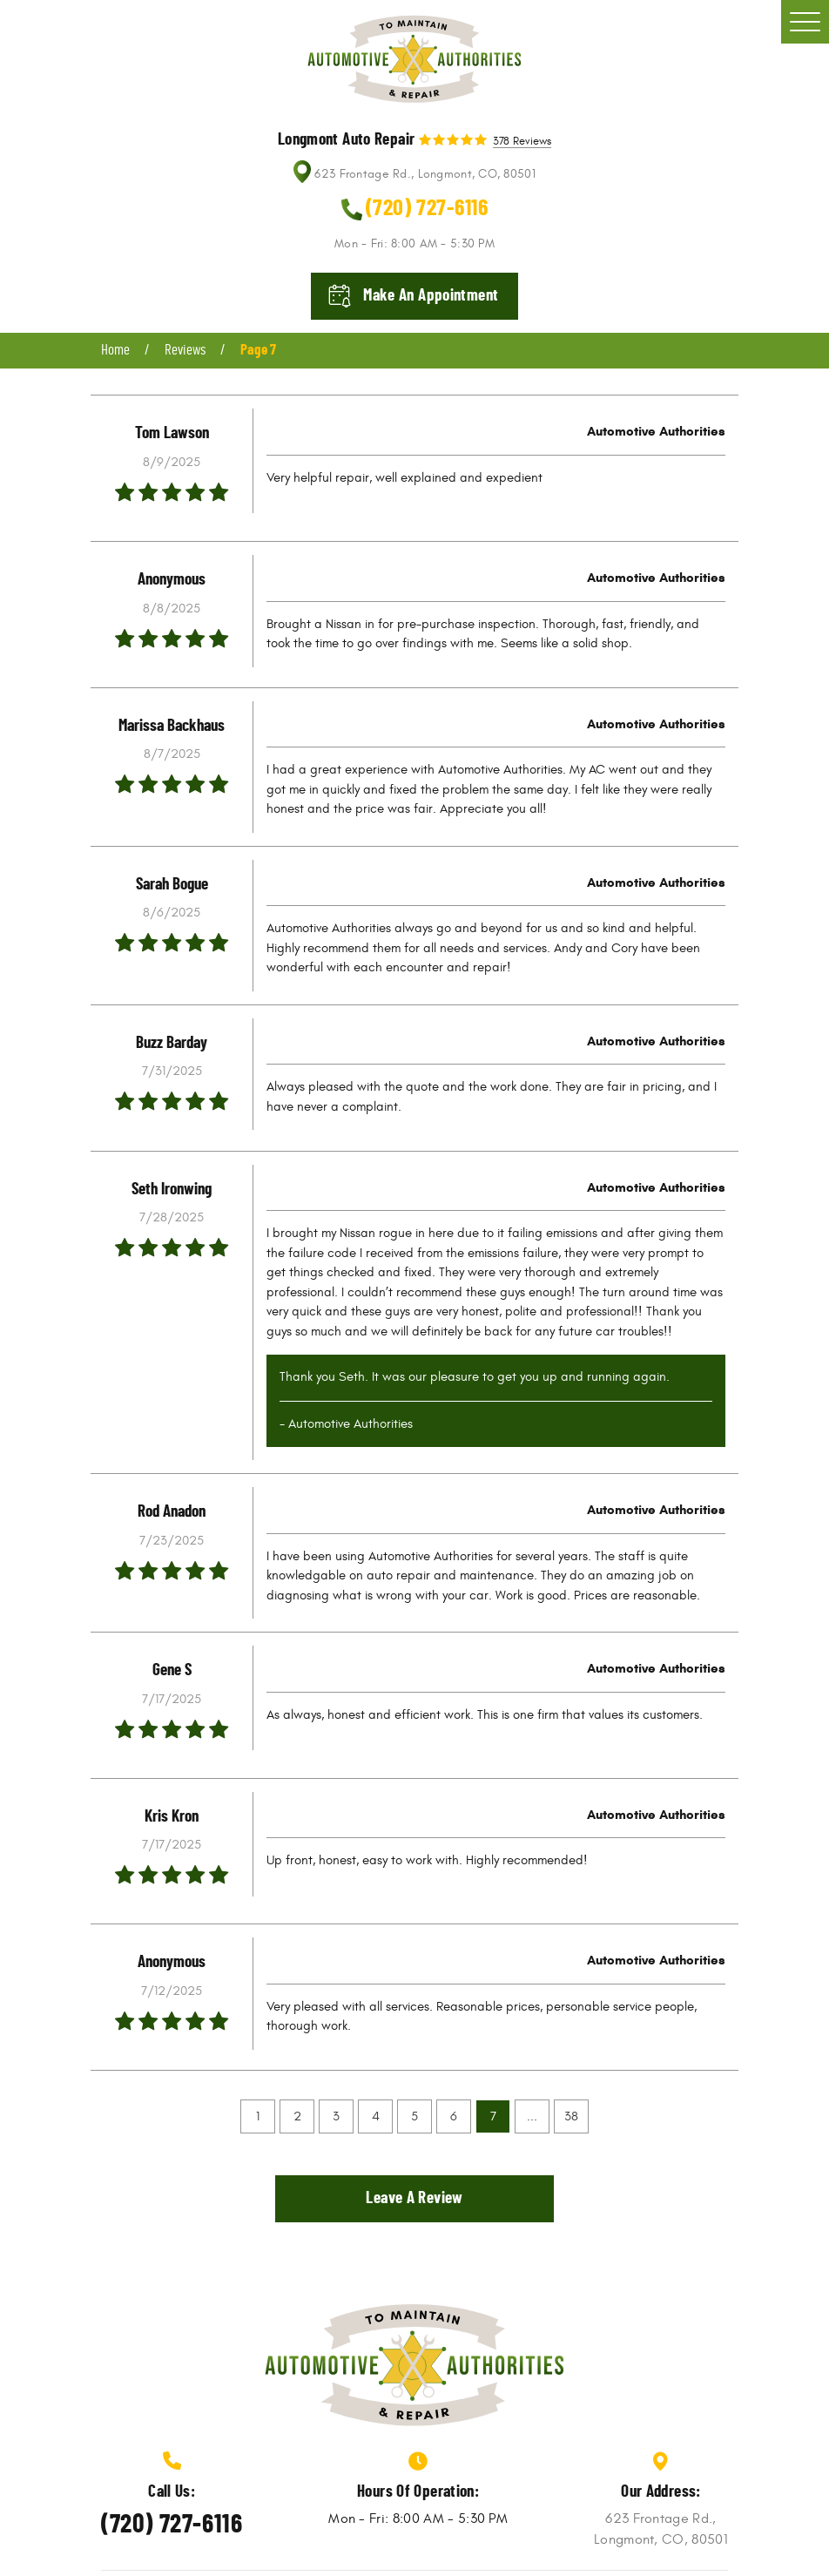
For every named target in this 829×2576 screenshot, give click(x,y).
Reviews (185, 350)
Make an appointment (430, 295)
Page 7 (258, 350)
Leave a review (414, 2198)
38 (571, 2116)
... (532, 2116)
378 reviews (522, 142)
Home (115, 350)
